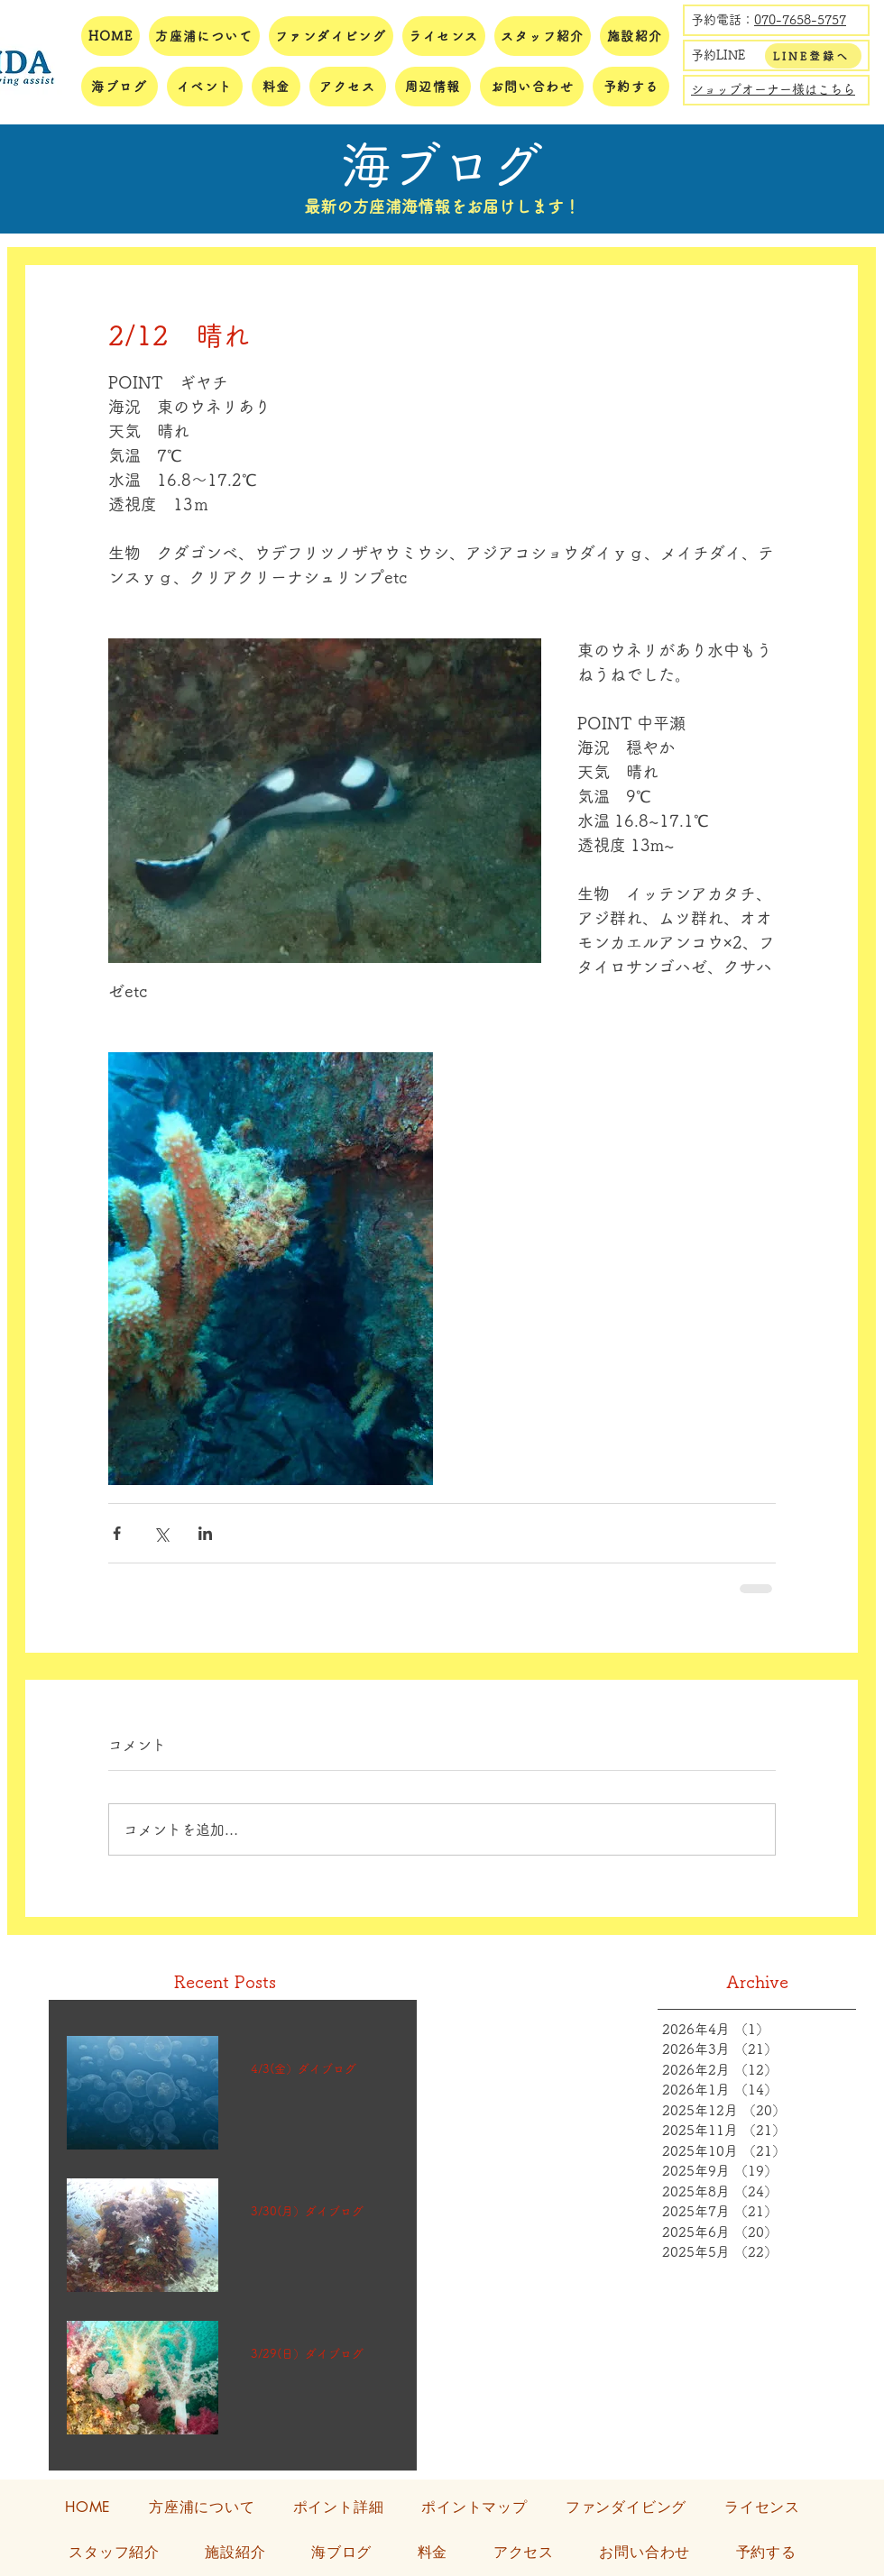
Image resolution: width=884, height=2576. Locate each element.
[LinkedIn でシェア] (205, 1533)
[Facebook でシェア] (116, 1533)
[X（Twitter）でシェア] (161, 1533)
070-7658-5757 (800, 20)
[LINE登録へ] (813, 56)
